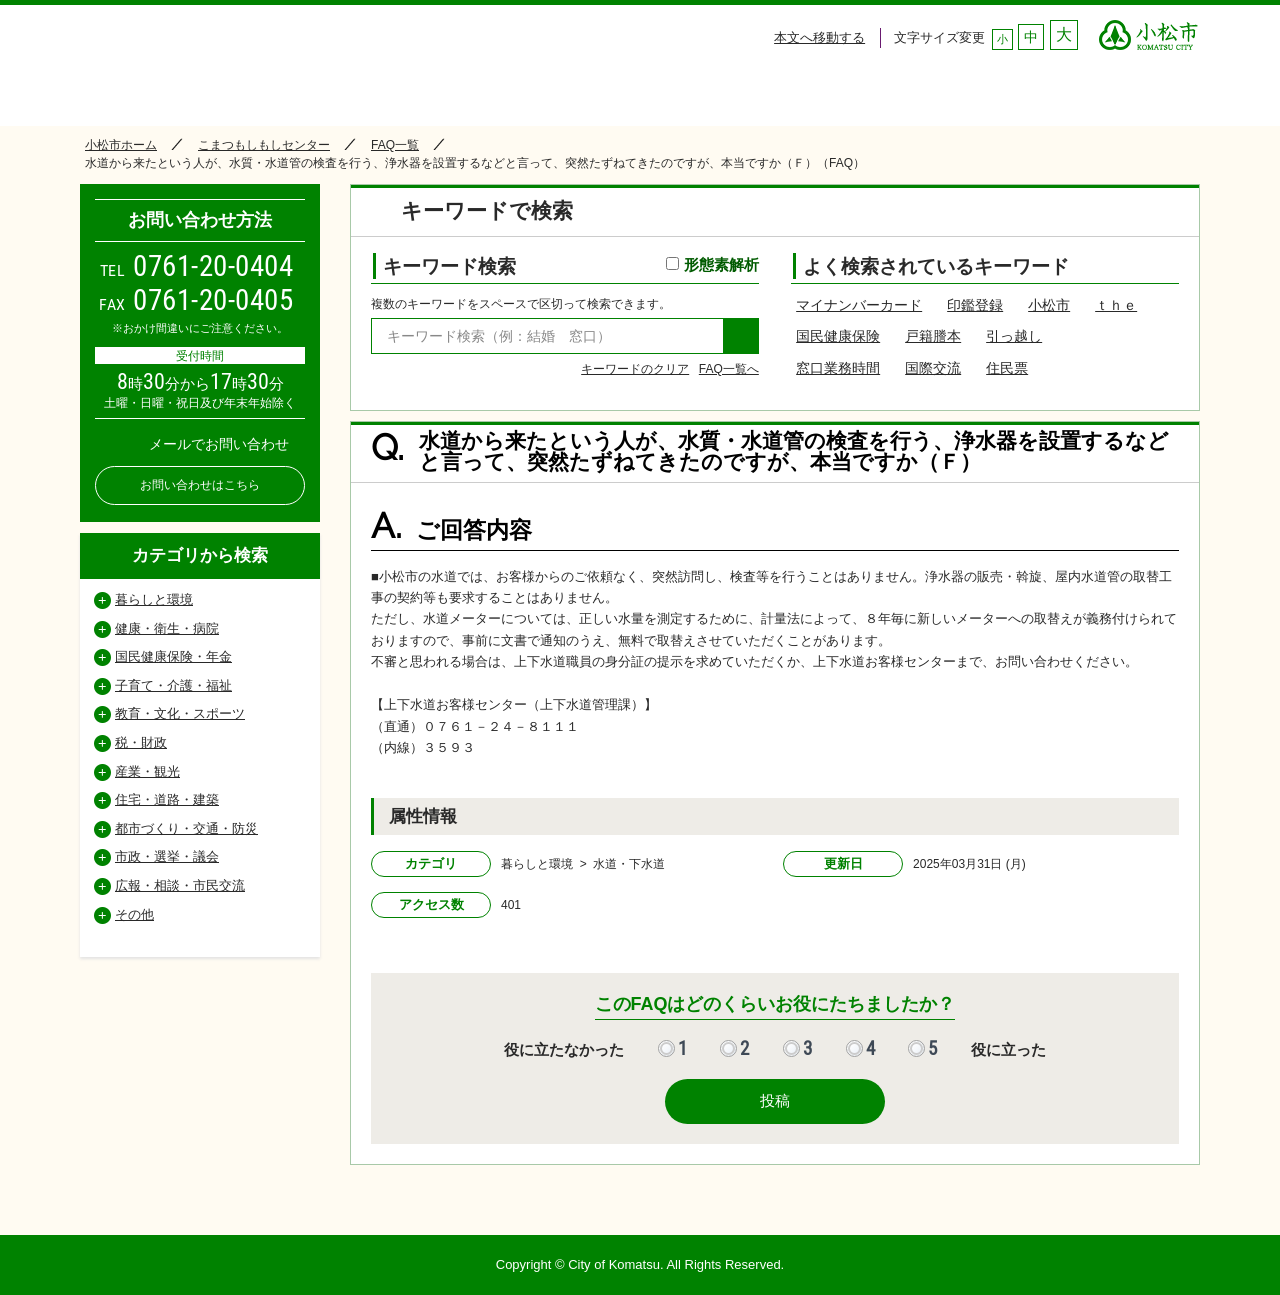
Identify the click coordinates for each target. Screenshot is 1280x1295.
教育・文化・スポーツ (180, 713)
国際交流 (933, 368)
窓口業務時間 (838, 368)
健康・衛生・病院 (167, 628)
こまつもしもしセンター (264, 145)
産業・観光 (147, 771)
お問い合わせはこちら (200, 485)
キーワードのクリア (635, 369)
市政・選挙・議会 (167, 856)
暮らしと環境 (154, 599)
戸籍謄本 (933, 336)
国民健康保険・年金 (173, 656)
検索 (741, 336)
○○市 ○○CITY (1148, 30)
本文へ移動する (819, 37)
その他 (134, 914)
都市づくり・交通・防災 (186, 828)
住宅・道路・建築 (167, 799)
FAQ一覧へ (729, 369)
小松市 (1049, 305)
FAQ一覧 (395, 145)
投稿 (775, 1100)
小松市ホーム (121, 145)
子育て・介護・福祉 (173, 685)
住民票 (1007, 368)
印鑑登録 (975, 305)
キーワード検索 (571, 266)
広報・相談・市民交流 (180, 885)
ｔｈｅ (1116, 305)
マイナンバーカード (859, 305)
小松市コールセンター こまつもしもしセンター (269, 61)
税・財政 (141, 742)
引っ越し (1014, 336)
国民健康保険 (838, 336)
